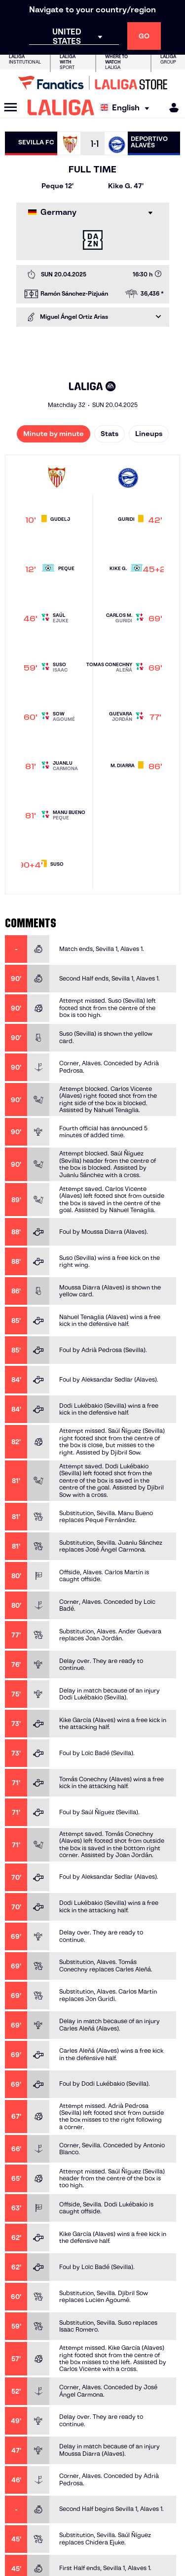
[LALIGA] (61, 107)
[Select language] (127, 107)
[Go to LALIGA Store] (92, 83)
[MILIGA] (170, 107)
